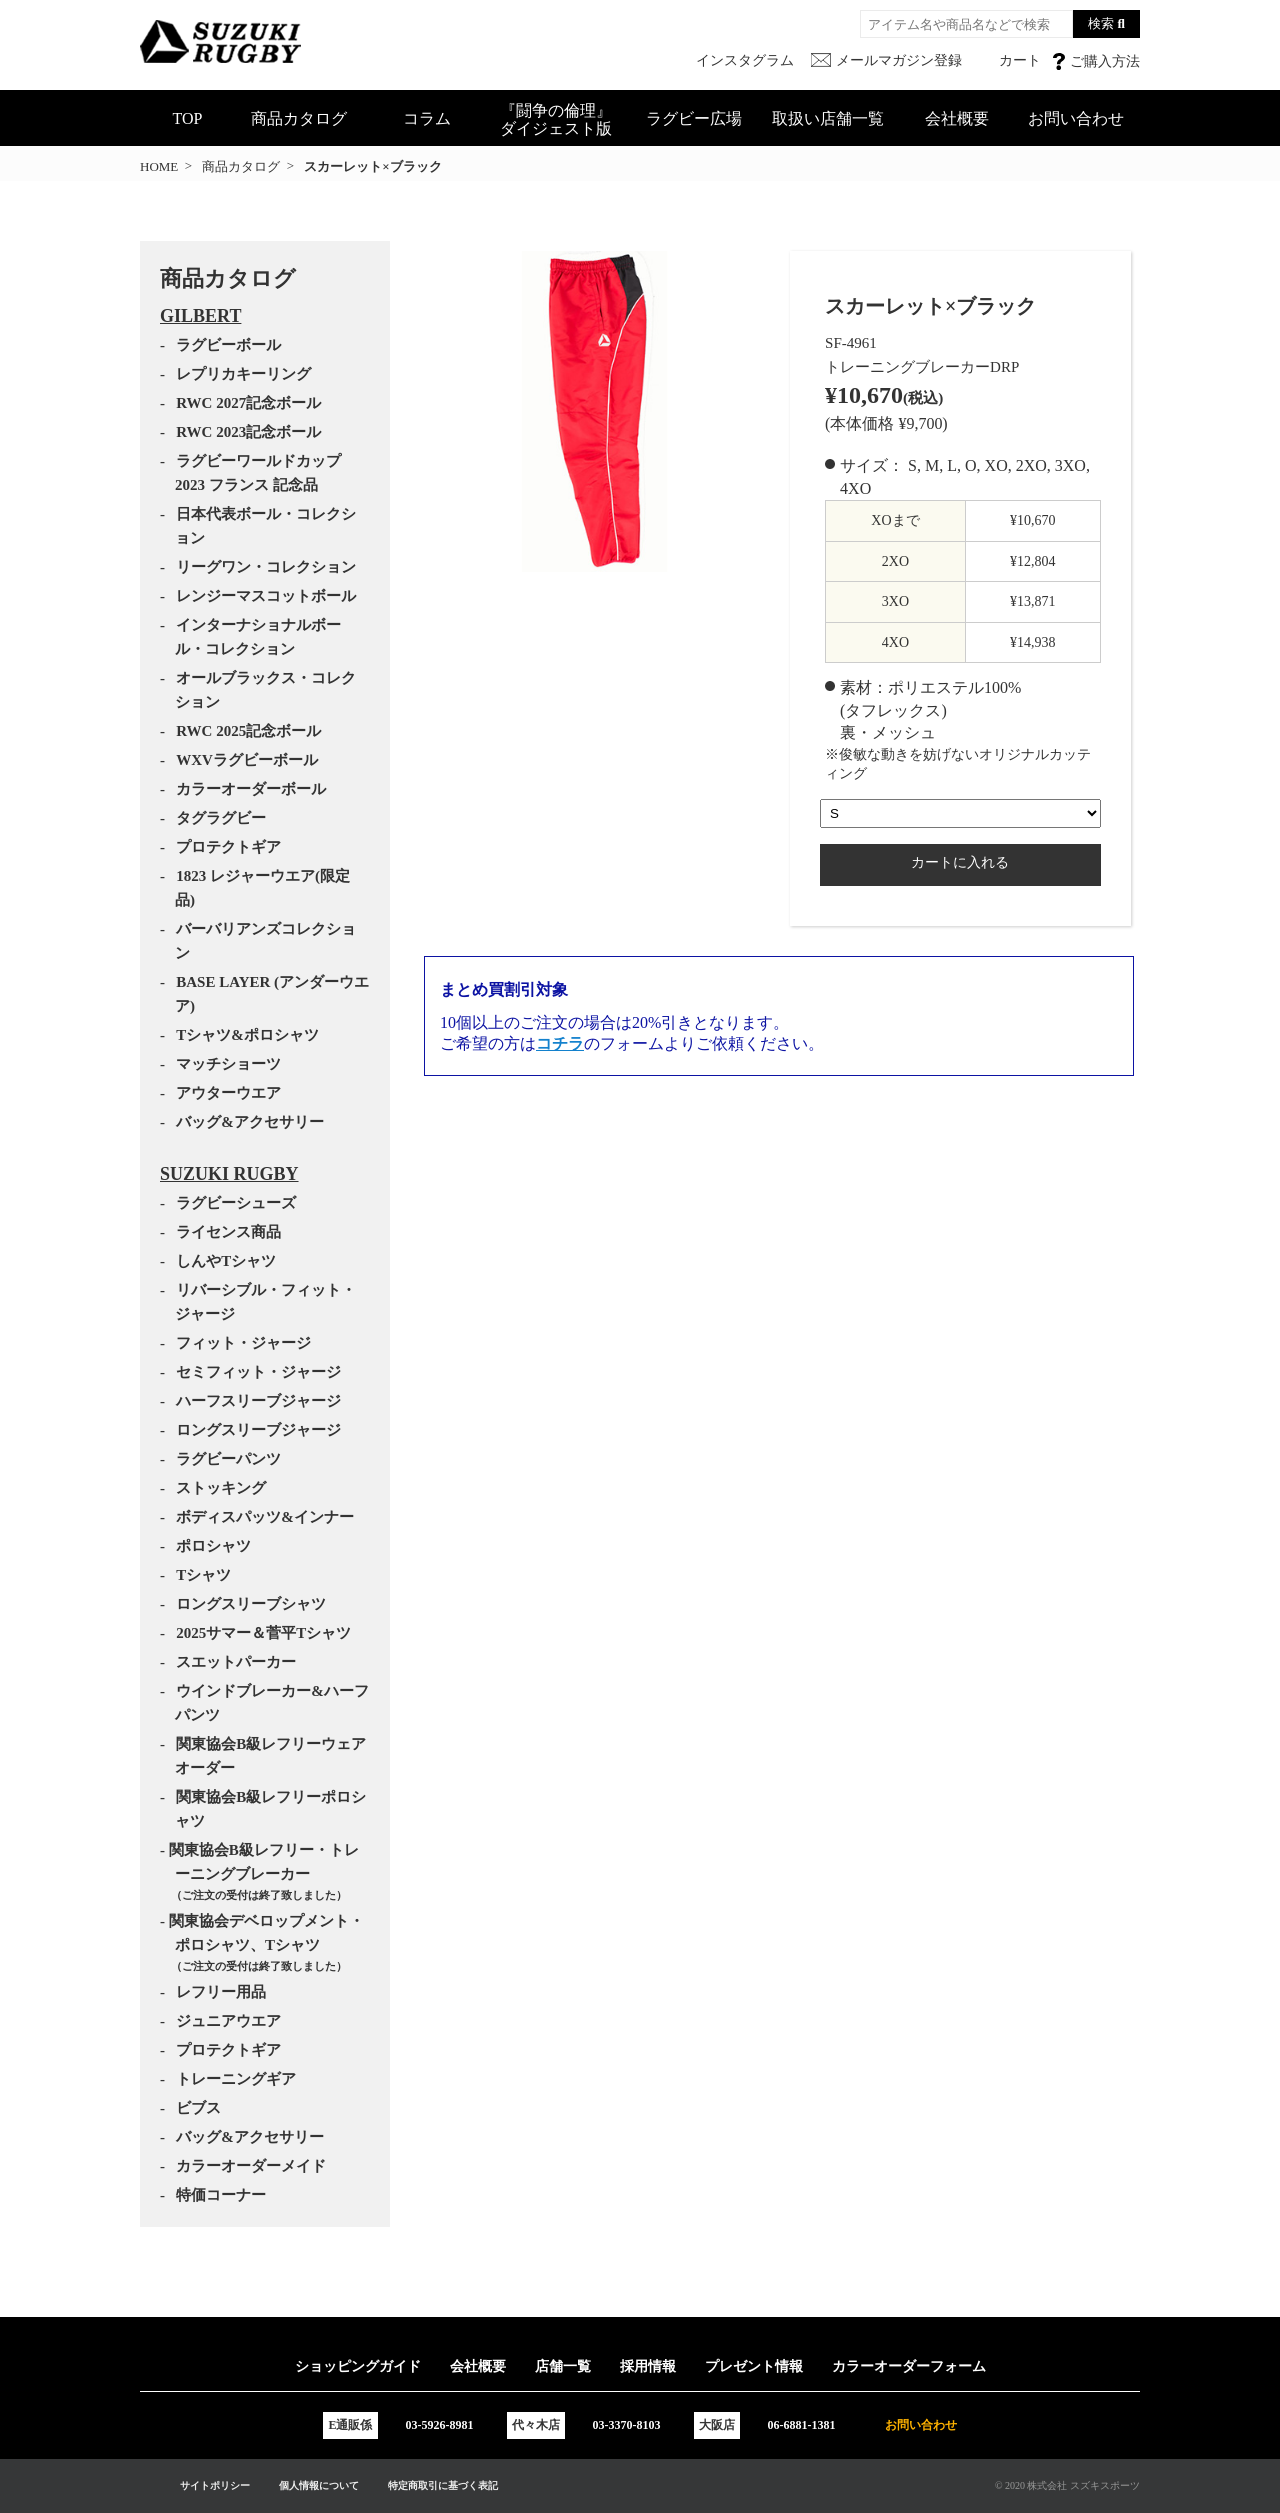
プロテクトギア (228, 847)
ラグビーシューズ (236, 1203)
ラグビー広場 (694, 118)
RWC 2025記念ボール (248, 731)
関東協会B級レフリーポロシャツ (270, 1809)
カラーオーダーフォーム (909, 2366)
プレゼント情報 (754, 2366)
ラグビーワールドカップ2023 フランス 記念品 (258, 473)
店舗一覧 (563, 2366)
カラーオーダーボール (251, 789)
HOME (159, 166)
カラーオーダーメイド (251, 2166)
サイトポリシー (215, 2485)
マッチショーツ (228, 1064)
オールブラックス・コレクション (265, 690)
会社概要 (957, 118)
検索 (1101, 23)
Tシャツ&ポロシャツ (247, 1035)
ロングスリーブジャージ (258, 1430)
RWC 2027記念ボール (248, 403)
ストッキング (221, 1488)
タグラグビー (221, 818)
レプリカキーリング (243, 374)
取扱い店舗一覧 (828, 118)
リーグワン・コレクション (266, 567)
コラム (427, 118)
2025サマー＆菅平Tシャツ (263, 1633)
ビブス (198, 2108)
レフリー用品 (221, 1992)
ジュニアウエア (228, 2021)
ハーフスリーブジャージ (258, 1401)
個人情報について (319, 2485)
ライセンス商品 (228, 1232)
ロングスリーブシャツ (251, 1604)
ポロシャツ (213, 1546)
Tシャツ (203, 1575)
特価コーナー (221, 2195)
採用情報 (648, 2366)
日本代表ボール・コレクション (265, 526)
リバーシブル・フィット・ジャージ (265, 1302)
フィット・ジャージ (243, 1343)
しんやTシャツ (226, 1261)
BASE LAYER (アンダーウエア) (272, 994)
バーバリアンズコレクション (265, 941)
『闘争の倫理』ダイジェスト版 (556, 119)
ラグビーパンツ (228, 1459)
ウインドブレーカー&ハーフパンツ (272, 1703)
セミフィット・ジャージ (258, 1372)
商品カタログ (299, 118)
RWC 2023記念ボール (248, 432)
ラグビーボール (228, 345)
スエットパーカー (236, 1662)
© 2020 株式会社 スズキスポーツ (1067, 2485)
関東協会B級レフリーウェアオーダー (270, 1756)
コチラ (560, 1043)
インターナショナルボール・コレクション (258, 637)
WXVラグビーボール (247, 760)
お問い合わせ (1076, 118)
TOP (188, 118)
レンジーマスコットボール (266, 596)
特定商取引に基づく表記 (443, 2485)
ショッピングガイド (358, 2366)
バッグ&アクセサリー (250, 1122)
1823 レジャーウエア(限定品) (262, 888)
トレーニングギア (236, 2079)
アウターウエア (228, 1093)
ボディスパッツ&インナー (265, 1517)
